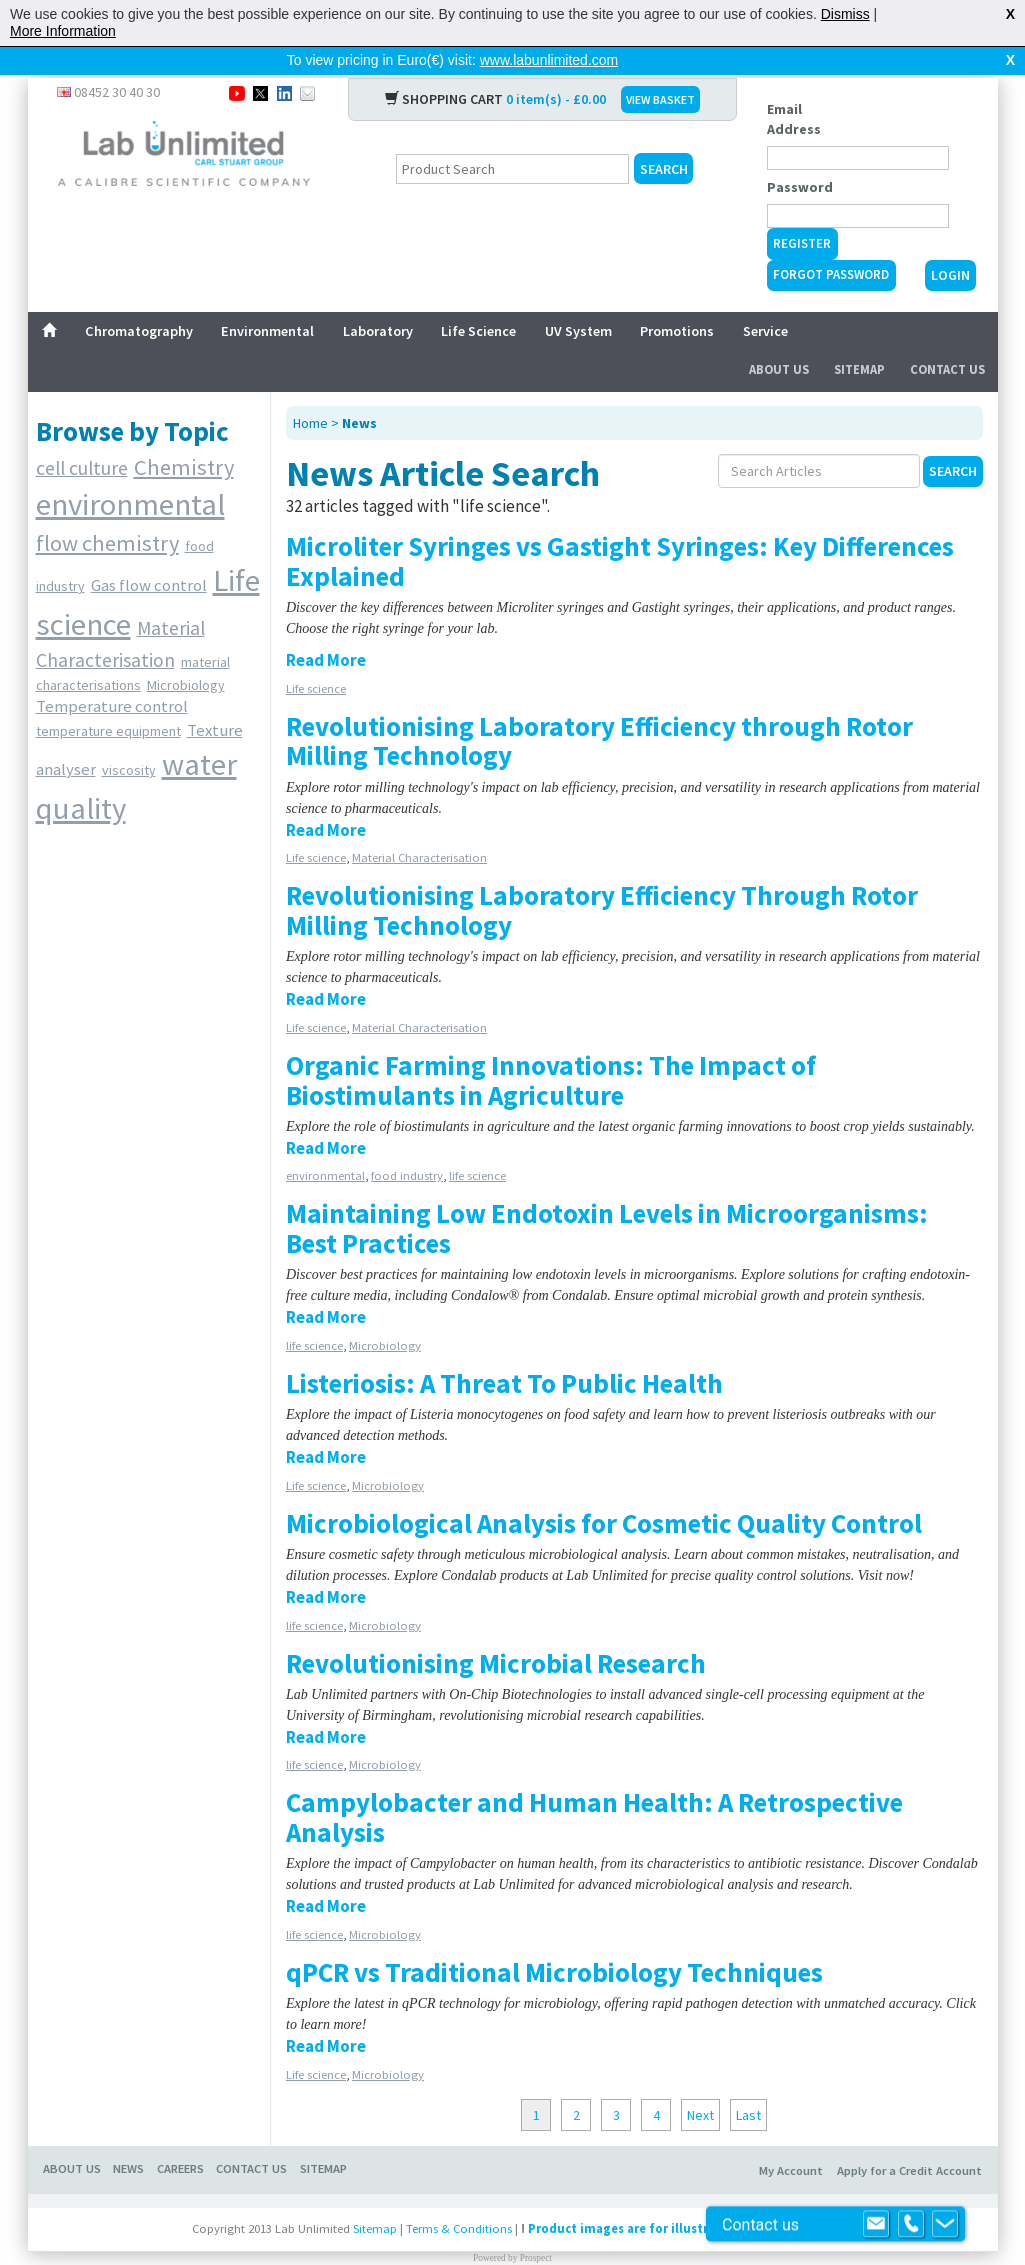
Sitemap (859, 337)
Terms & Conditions (459, 2196)
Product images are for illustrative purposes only (677, 2196)
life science (477, 1143)
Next (700, 2083)
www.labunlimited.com (549, 60)
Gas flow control (149, 553)
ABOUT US (72, 2136)
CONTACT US (251, 2136)
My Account (791, 2138)
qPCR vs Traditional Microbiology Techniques (554, 1940)
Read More (326, 628)
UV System (578, 299)
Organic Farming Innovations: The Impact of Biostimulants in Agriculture (551, 1048)
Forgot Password (831, 242)
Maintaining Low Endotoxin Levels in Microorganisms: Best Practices (607, 1196)
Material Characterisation (419, 825)
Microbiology (186, 653)
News (359, 391)
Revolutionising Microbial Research (496, 1631)
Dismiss (845, 14)
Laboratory (378, 299)
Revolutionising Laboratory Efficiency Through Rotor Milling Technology (602, 878)
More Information (63, 31)
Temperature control (112, 674)
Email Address (794, 87)
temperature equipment (108, 699)
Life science (316, 656)
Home (310, 391)
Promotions (677, 299)
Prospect (536, 2226)
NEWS (128, 2136)
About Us (779, 337)
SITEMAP (323, 2136)
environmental (130, 472)
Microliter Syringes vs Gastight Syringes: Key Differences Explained (620, 529)
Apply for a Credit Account (909, 2138)
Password (800, 155)
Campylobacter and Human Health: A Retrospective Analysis (594, 1785)
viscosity (129, 738)
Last (748, 2083)
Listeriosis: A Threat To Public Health (504, 1351)
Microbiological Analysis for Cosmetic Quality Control (604, 1491)
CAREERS (180, 2136)
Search (953, 439)
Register (802, 211)
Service (765, 299)
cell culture (82, 436)
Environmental (267, 299)
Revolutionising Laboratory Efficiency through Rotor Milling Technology (599, 709)
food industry (407, 1143)
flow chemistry (107, 511)
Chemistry (184, 435)
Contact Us (947, 337)
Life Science (478, 299)
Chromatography (139, 299)
